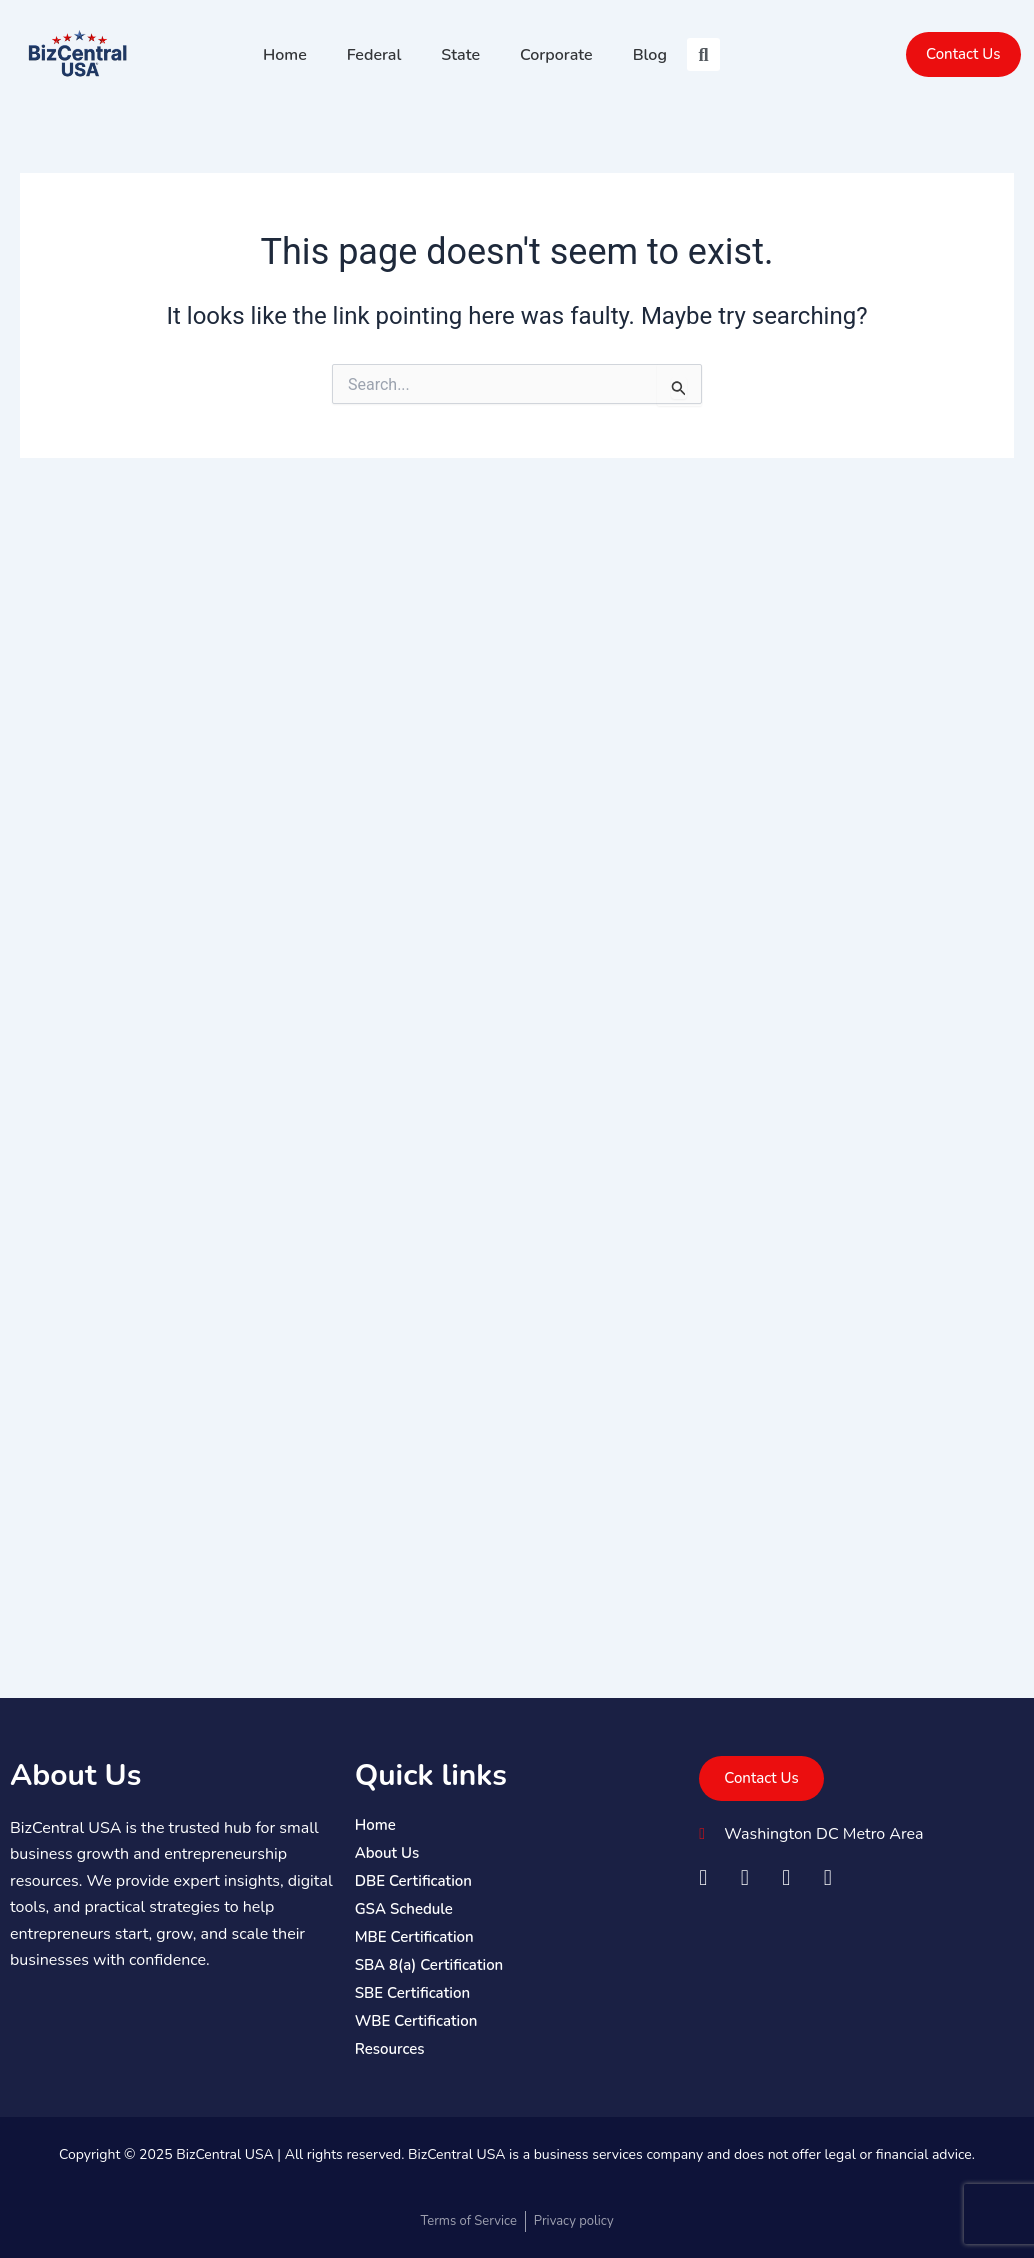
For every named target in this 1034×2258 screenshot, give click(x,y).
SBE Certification (412, 1993)
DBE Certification (413, 1881)
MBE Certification (414, 1937)
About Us (75, 1775)
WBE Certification (416, 2021)
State (460, 55)
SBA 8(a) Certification (429, 1965)
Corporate (556, 55)
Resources (390, 2049)
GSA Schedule (404, 1909)
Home (285, 55)
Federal (374, 55)
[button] (703, 54)
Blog (650, 55)
